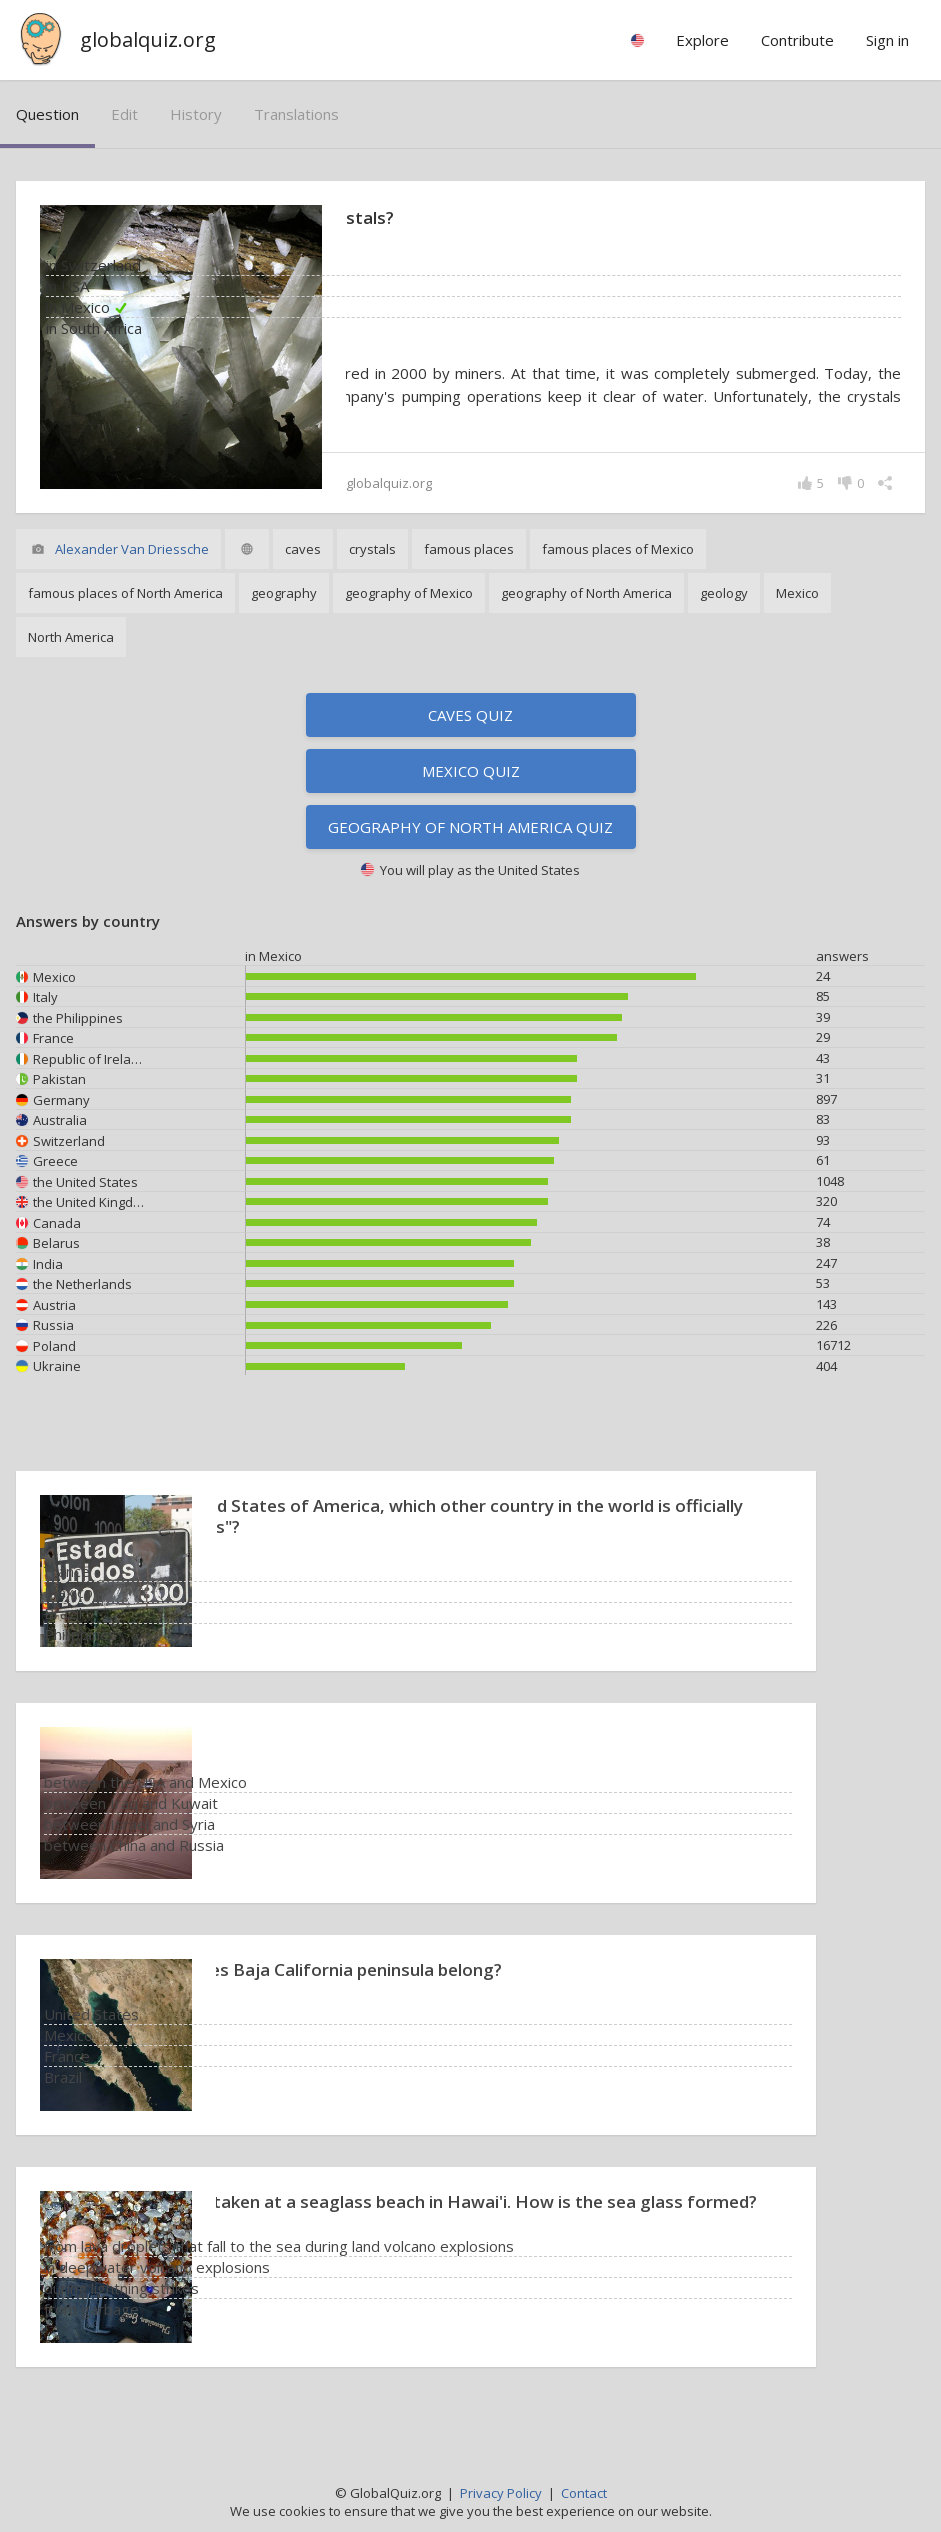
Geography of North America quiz (470, 850)
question (47, 114)
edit (124, 114)
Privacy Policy (501, 2493)
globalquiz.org (148, 39)
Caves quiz (470, 738)
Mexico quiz (471, 794)
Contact (584, 2493)
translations (296, 114)
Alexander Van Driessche (132, 572)
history (196, 114)
